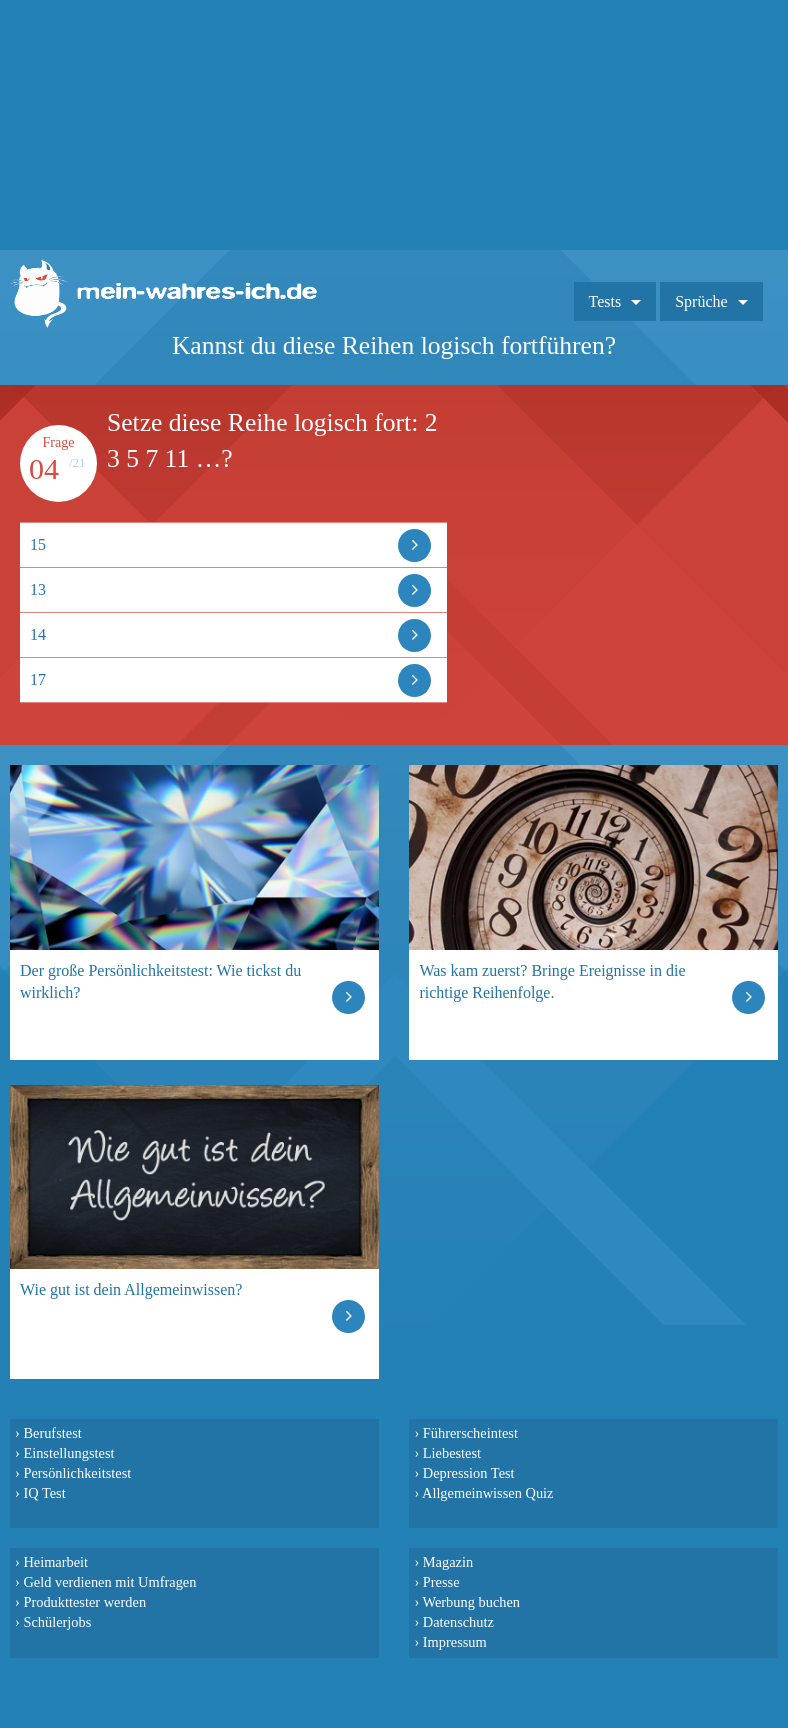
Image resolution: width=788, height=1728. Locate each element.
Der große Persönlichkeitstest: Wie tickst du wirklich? (160, 981)
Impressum (455, 1642)
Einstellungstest (68, 1453)
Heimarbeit (55, 1562)
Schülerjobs (57, 1622)
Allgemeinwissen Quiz (488, 1493)
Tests (605, 301)
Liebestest (452, 1453)
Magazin (448, 1562)
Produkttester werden (84, 1602)
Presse (441, 1582)
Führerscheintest (470, 1433)
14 (38, 634)
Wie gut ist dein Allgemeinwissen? (131, 1289)
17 (38, 679)
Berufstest (52, 1433)
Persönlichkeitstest (77, 1473)
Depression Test (469, 1473)
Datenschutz (458, 1622)
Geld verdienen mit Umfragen (109, 1582)
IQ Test (44, 1493)
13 (38, 589)
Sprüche (701, 301)
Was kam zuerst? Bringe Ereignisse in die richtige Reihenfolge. (552, 981)
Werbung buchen (472, 1602)
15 (38, 544)
